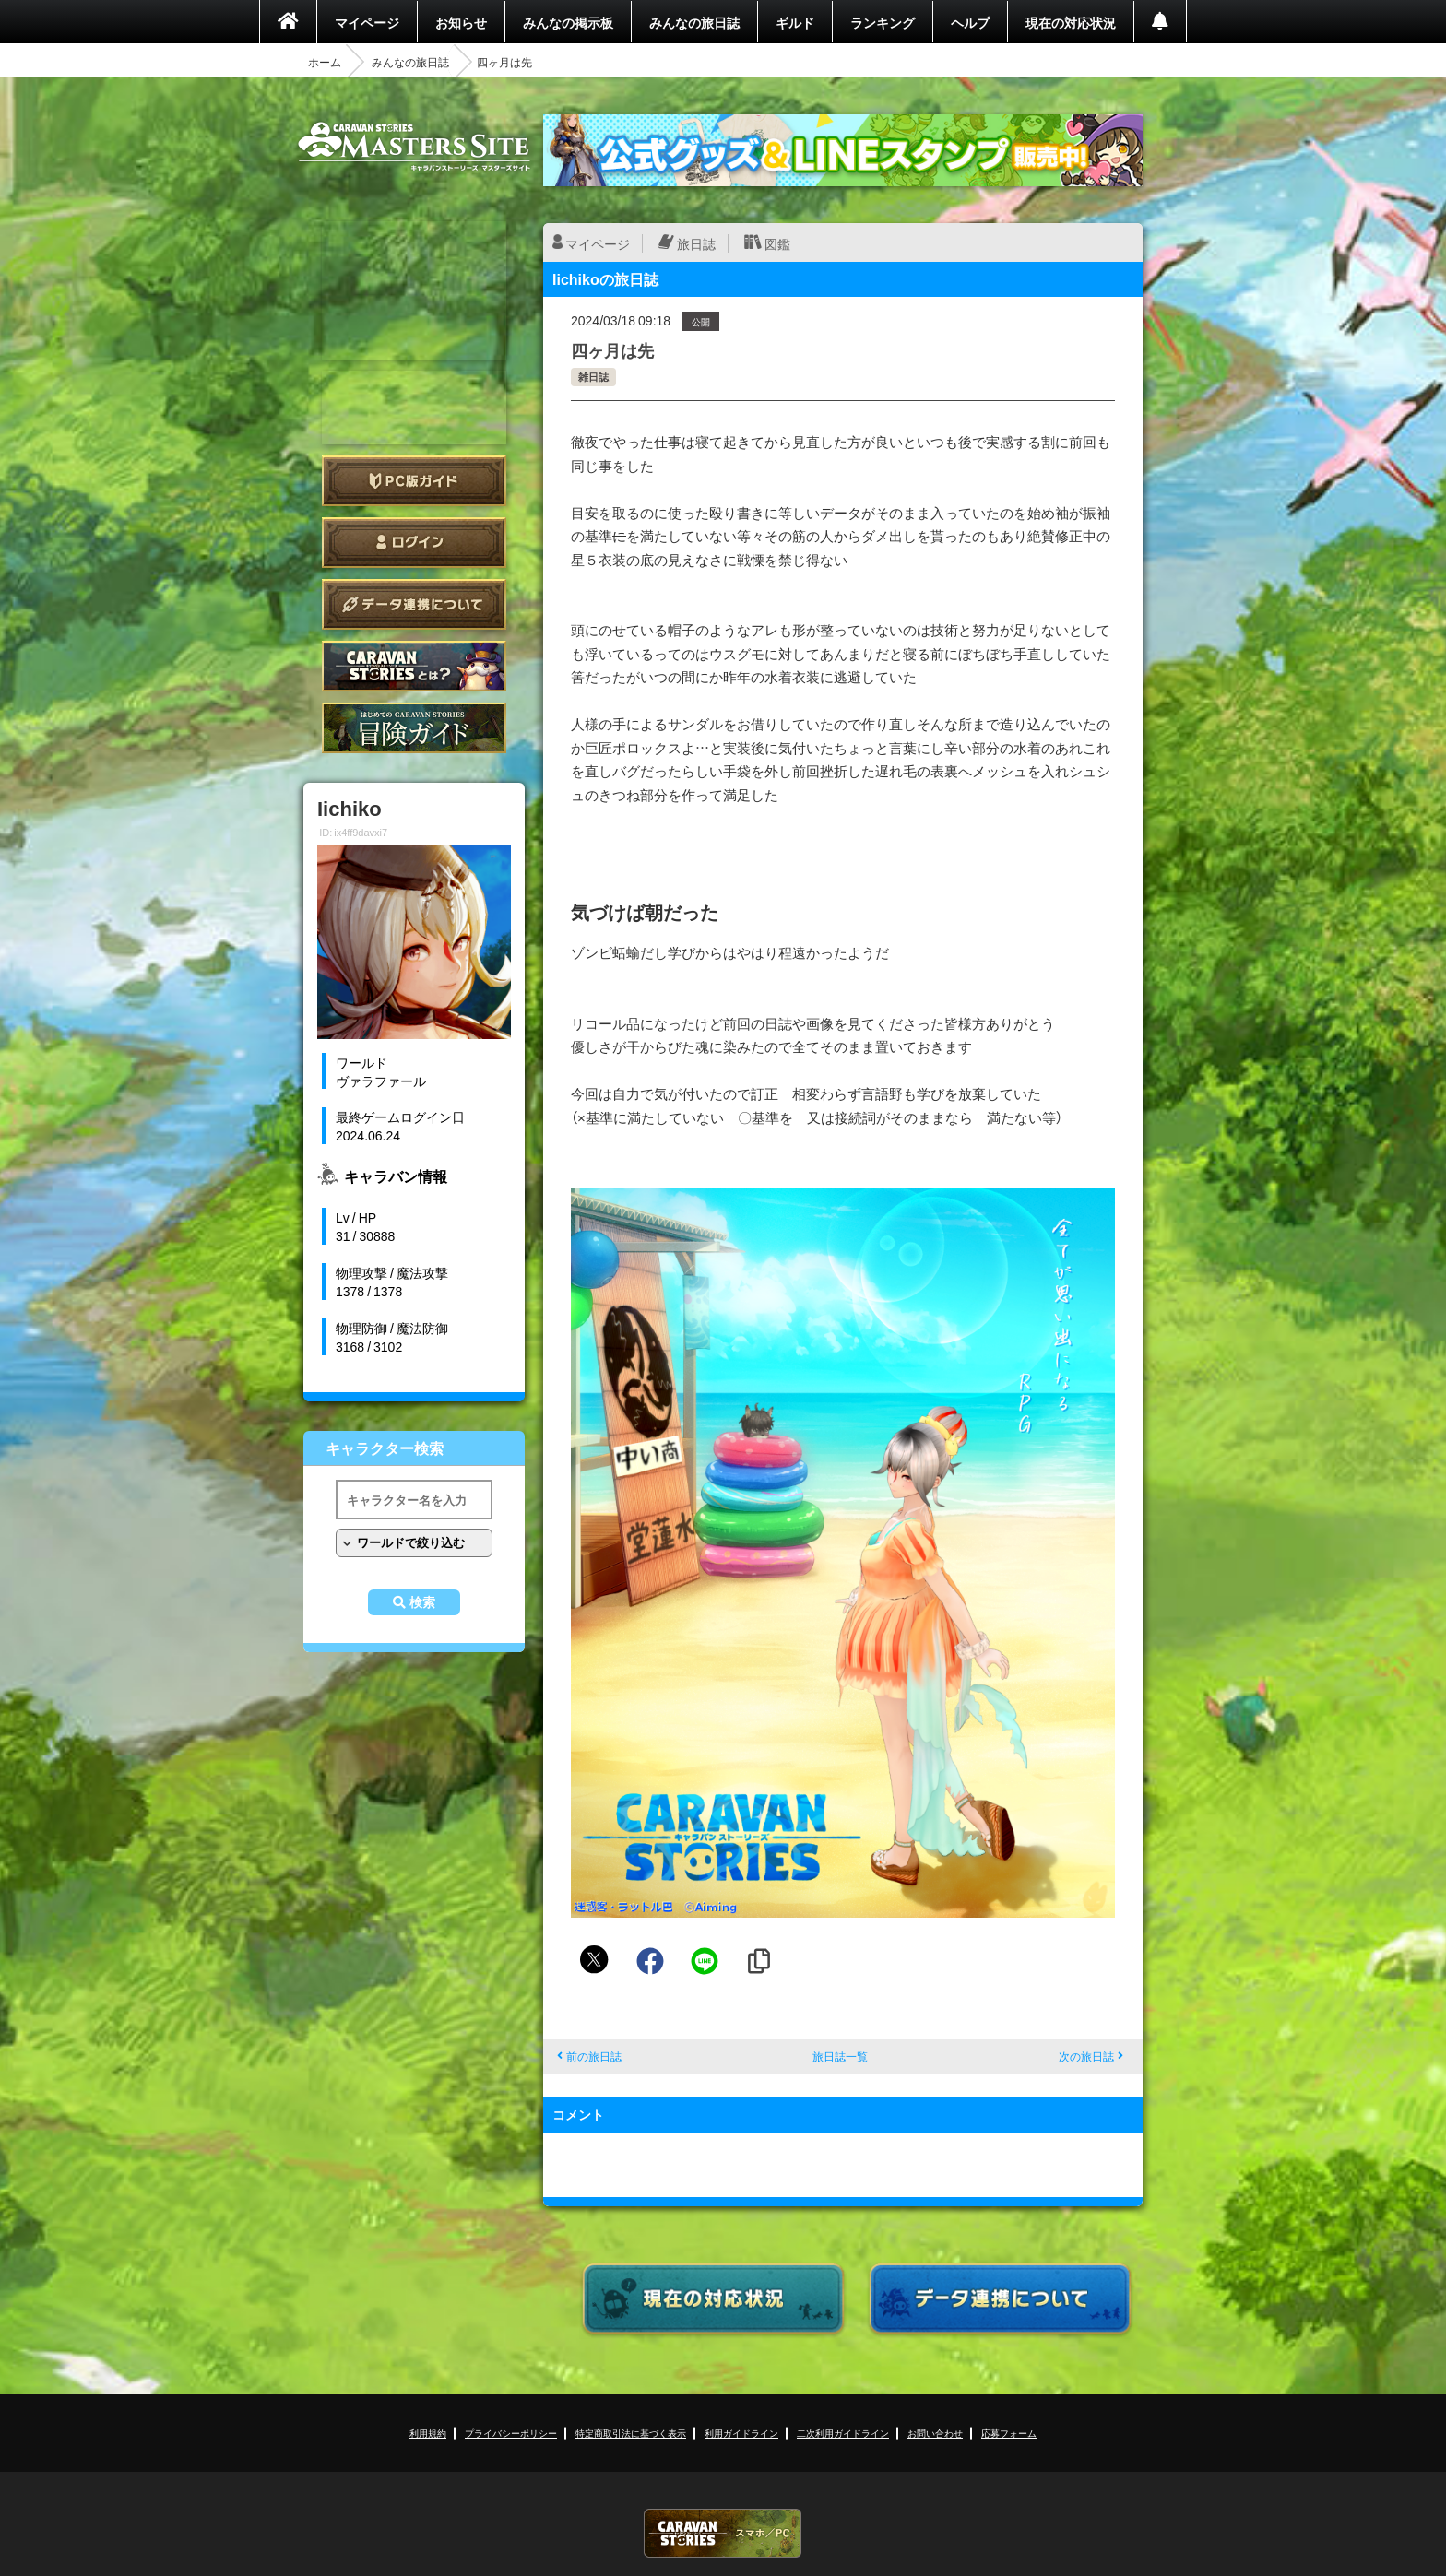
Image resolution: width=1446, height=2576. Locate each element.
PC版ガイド (414, 480)
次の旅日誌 (1086, 2056)
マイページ (367, 22)
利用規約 (427, 2433)
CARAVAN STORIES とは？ (414, 666)
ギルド (795, 22)
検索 (422, 1602)
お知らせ (461, 22)
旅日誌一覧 (840, 2056)
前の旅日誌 (594, 2056)
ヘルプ (970, 22)
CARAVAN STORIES (723, 2533)
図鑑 (777, 243)
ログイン (414, 542)
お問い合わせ (935, 2433)
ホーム (324, 61)
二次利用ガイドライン (843, 2433)
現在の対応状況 (1070, 22)
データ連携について (414, 604)
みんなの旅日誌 (694, 22)
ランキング (882, 22)
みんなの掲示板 (568, 22)
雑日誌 (593, 376)
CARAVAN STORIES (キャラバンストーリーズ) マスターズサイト (414, 146)
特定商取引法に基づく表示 (630, 2433)
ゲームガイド (414, 728)
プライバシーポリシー (511, 2433)
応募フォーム (1009, 2433)
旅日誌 (696, 243)
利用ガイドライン (741, 2433)
